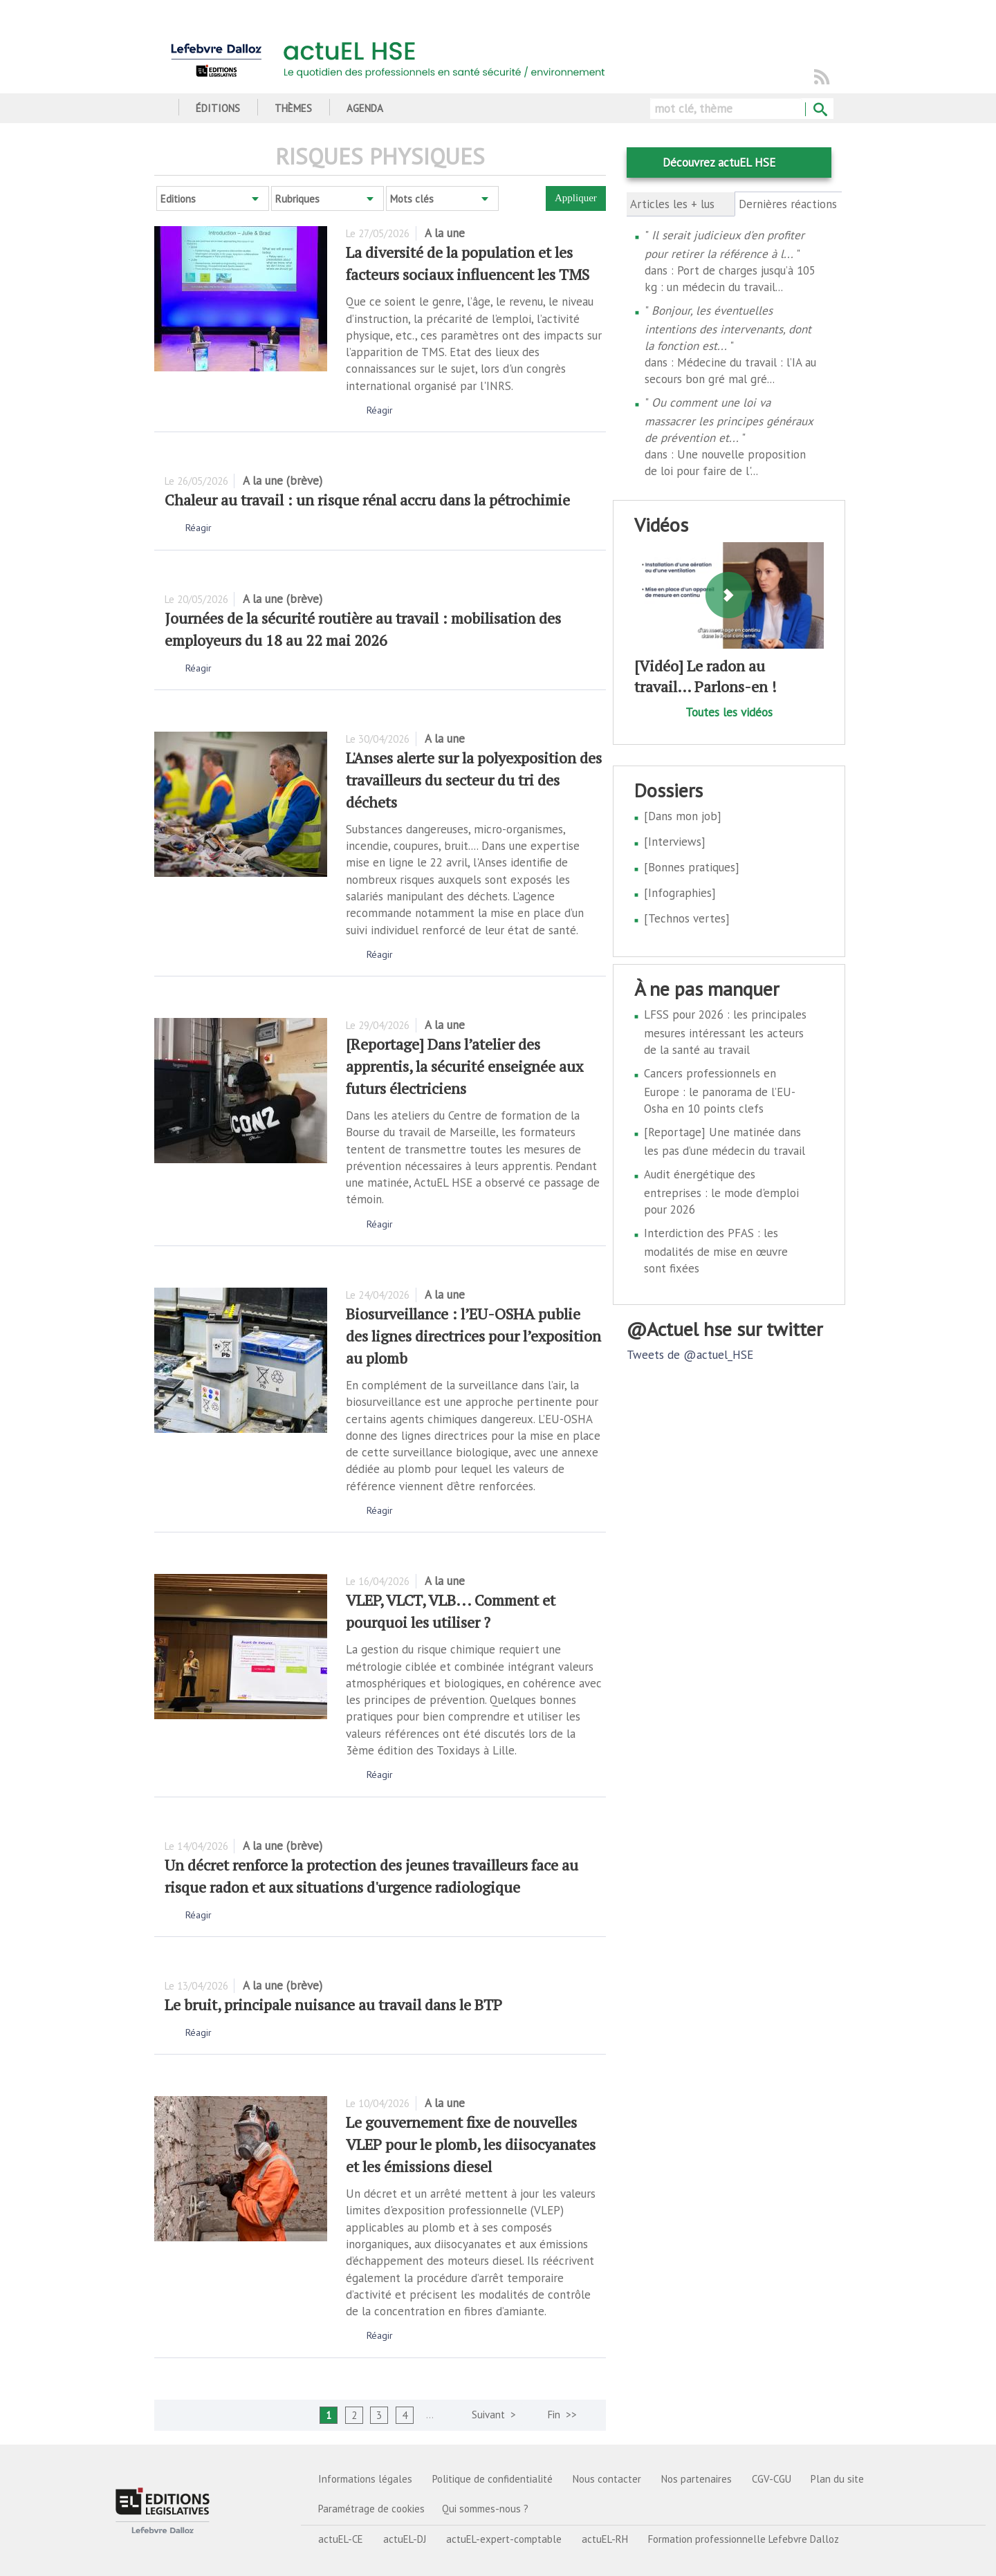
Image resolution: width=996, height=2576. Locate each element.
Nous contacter (607, 2478)
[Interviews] (675, 841)
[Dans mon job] (682, 816)
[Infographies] (680, 892)
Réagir (380, 410)
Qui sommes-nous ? (485, 2508)
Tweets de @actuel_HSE (690, 1354)
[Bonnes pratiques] (691, 867)
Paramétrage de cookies (371, 2508)
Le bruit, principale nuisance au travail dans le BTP (333, 2004)
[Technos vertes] (687, 918)
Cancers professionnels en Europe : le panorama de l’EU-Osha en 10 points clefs (719, 1091)
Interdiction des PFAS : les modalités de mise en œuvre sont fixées (716, 1250)
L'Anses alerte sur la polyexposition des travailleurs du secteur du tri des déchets (474, 780)
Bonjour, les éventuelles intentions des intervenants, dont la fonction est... (728, 328)
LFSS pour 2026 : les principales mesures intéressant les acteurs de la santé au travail (725, 1032)
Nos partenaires (696, 2478)
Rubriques (297, 198)
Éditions (218, 108)
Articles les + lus (672, 204)
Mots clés (412, 198)
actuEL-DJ (404, 2539)
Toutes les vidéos (729, 712)
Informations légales (365, 2478)
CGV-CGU (771, 2478)
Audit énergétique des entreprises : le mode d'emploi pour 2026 (721, 1192)
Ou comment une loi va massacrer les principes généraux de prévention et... (729, 420)
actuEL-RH (605, 2539)
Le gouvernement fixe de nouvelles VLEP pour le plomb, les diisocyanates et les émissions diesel (471, 2144)
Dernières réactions (789, 204)
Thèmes (293, 108)
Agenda (365, 108)
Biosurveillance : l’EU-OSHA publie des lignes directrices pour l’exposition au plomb (473, 1336)
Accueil (159, 108)
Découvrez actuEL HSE (719, 162)
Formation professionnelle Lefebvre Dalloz (743, 2539)
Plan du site (837, 2478)
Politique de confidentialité (492, 2478)
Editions (178, 198)
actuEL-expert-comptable (504, 2539)
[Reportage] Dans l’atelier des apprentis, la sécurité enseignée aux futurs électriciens (464, 1066)
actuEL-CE (340, 2539)
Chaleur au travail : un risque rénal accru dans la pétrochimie (367, 500)
